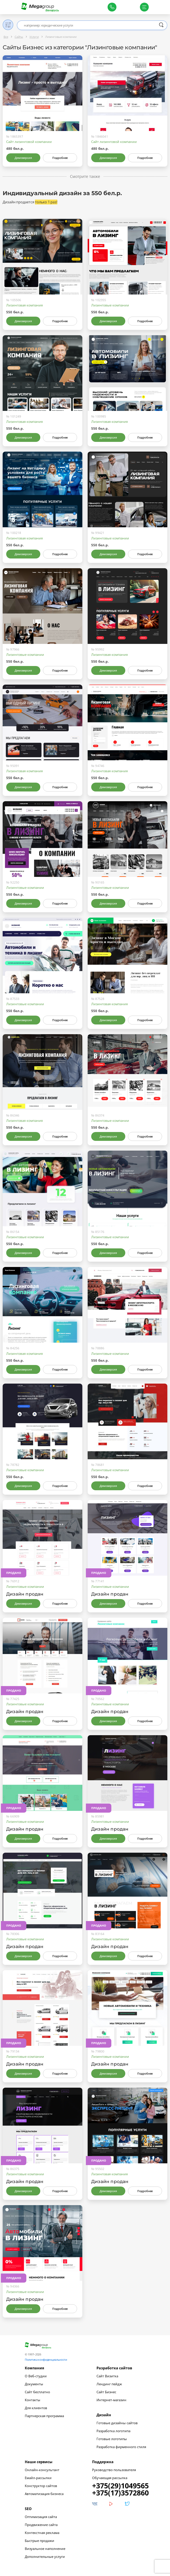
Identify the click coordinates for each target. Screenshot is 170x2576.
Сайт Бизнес (106, 2392)
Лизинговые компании (110, 305)
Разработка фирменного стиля (121, 2447)
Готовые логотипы (112, 2439)
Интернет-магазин (111, 2400)
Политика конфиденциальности (46, 2360)
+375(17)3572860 (120, 2492)
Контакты (32, 2400)
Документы (34, 2384)
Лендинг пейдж (109, 2384)
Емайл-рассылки (38, 2478)
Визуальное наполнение (45, 2548)
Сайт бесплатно (37, 2392)
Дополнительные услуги (45, 2556)
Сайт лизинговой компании (29, 141)
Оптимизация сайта (41, 2516)
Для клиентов (36, 2408)
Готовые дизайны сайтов (117, 2423)
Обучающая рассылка (109, 2478)
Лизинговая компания (24, 305)
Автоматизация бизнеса (44, 2493)
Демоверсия (23, 158)
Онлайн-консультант (42, 2470)
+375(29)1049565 (120, 2485)
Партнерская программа (44, 2416)
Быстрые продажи (39, 2540)
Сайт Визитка (107, 2376)
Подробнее (60, 158)
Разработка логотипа (113, 2431)
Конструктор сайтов (41, 2486)
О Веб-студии (36, 2376)
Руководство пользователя (114, 2470)
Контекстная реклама (42, 2532)
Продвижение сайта (41, 2524)
